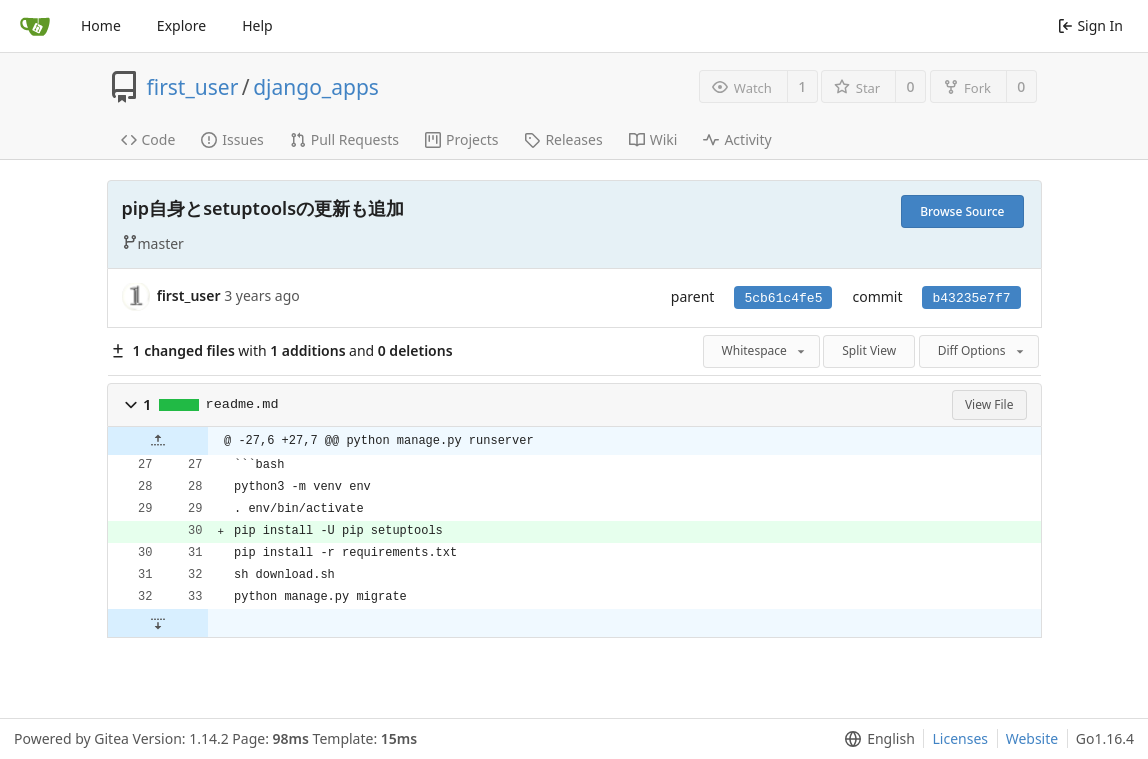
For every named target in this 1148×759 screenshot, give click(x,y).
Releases (563, 139)
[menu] (875, 739)
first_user (193, 87)
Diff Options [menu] (982, 350)
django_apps (316, 87)
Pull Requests (344, 139)
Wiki (653, 139)
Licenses (960, 738)
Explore (181, 25)
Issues (232, 139)
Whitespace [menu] (765, 350)
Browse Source (962, 211)
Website (1032, 738)
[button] (131, 405)
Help (257, 25)
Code (148, 139)
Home (101, 25)
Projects (461, 139)
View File (989, 404)
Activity (737, 139)
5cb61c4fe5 (783, 298)
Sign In (1090, 25)
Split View (869, 350)
